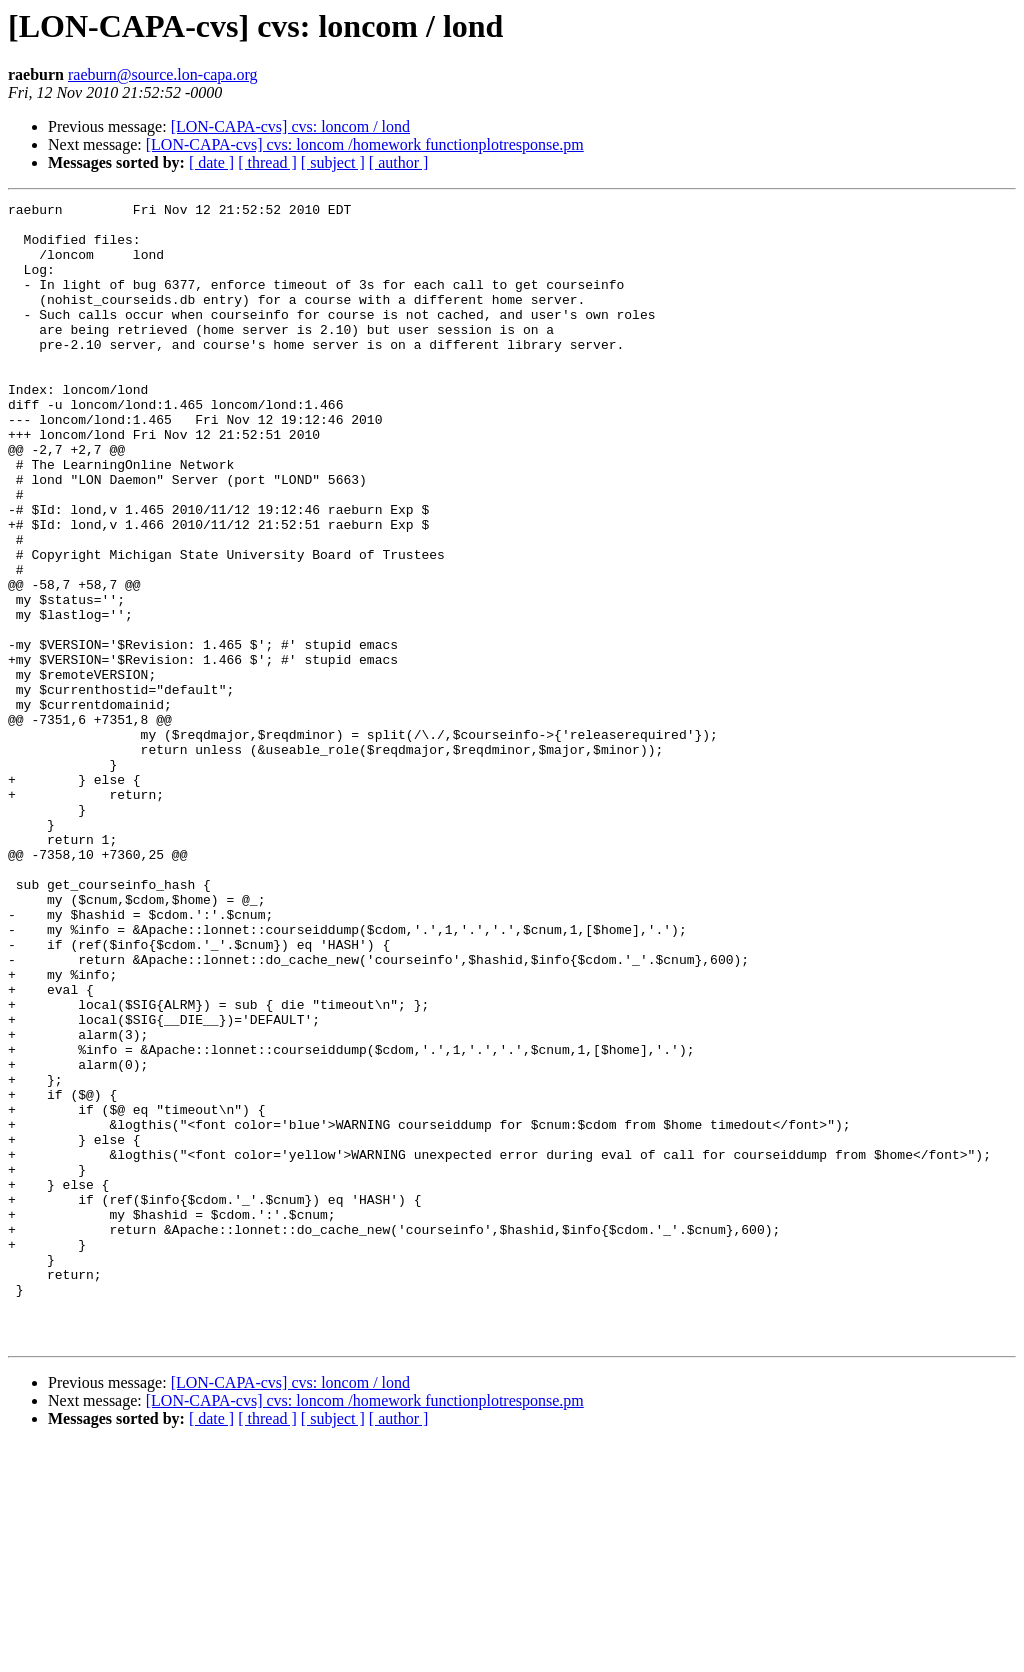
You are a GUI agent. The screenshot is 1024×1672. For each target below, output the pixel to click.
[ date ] (211, 162)
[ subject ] (333, 162)
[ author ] (399, 162)
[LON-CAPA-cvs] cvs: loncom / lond (290, 126)
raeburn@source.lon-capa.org (162, 74)
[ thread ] (267, 162)
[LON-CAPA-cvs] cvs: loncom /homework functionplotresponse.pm (365, 144)
